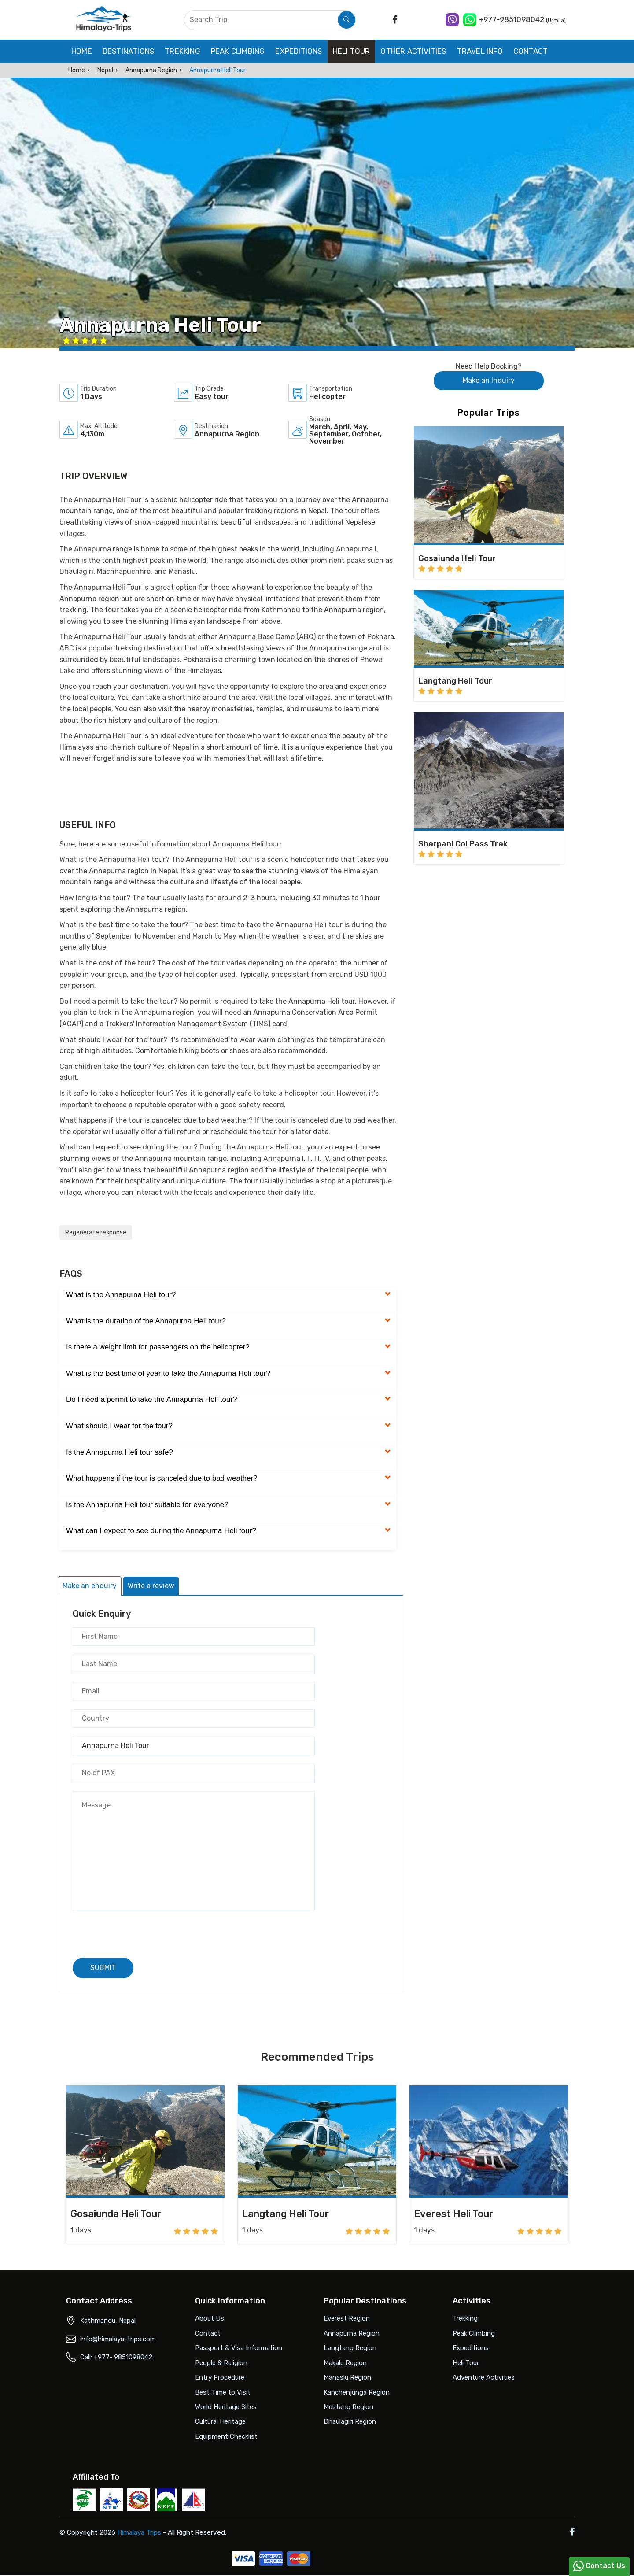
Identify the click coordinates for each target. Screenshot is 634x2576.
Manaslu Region (347, 2377)
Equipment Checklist (226, 2436)
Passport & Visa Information (238, 2348)
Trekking (182, 51)
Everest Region (347, 2318)
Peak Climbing (238, 51)
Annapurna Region (151, 70)
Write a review (151, 1586)
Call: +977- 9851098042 (116, 2357)
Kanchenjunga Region (357, 2392)
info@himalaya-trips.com (118, 2339)
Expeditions (298, 51)
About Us (209, 2318)
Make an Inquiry (489, 380)
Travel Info (480, 51)
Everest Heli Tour (453, 2214)
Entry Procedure (219, 2377)
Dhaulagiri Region (350, 2421)
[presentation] (139, 1930)
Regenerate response (95, 1232)
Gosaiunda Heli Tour (115, 2214)
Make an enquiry (90, 1586)
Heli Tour (351, 51)
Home (81, 51)
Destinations (128, 51)
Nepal (105, 70)
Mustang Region (348, 2407)
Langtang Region (350, 2348)
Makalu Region (345, 2363)
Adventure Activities (484, 2377)
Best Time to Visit (223, 2392)
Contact (530, 51)
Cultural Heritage (220, 2421)
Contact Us (599, 2566)
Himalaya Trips (145, 2533)
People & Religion (221, 2363)
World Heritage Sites (226, 2407)
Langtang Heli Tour (285, 2214)
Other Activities (413, 51)
